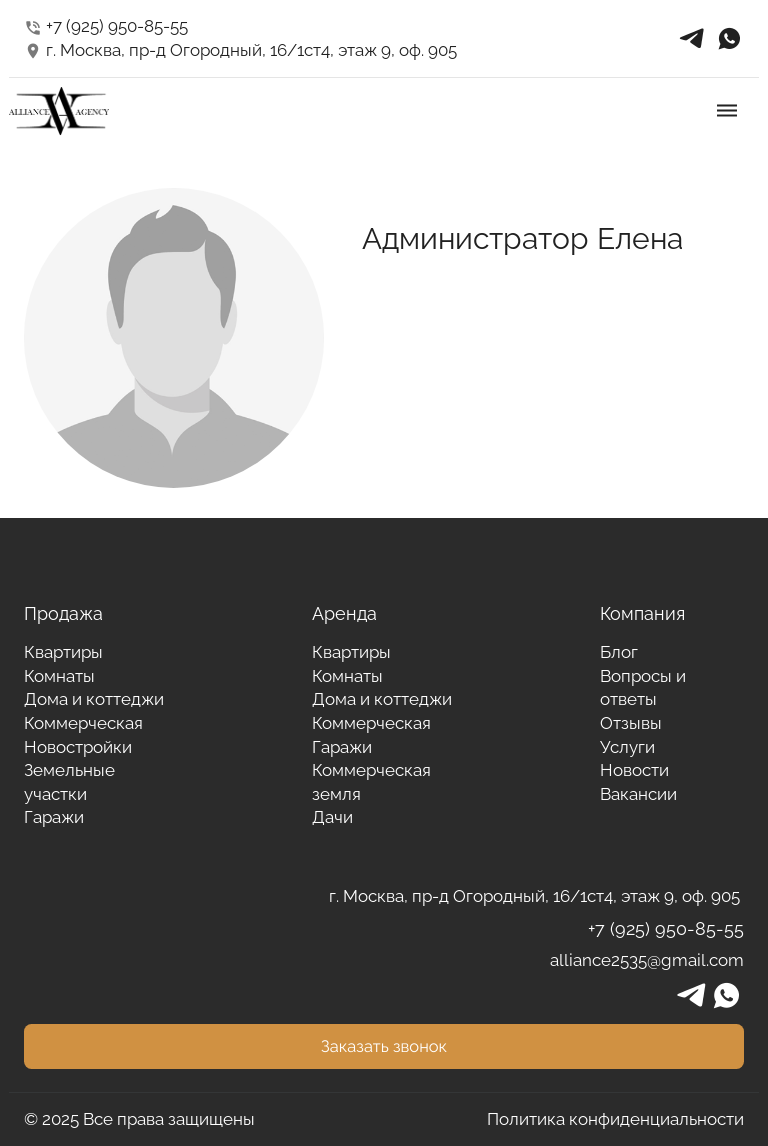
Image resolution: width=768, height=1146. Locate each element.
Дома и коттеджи (94, 699)
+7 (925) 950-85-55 (106, 26)
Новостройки (78, 747)
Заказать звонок (384, 1046)
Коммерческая (83, 723)
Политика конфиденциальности (615, 1119)
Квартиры (63, 652)
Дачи (332, 817)
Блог (619, 652)
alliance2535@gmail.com (647, 960)
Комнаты (59, 676)
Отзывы (631, 723)
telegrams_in (692, 38)
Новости (634, 770)
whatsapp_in (729, 38)
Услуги (627, 747)
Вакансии (638, 794)
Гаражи (54, 817)
